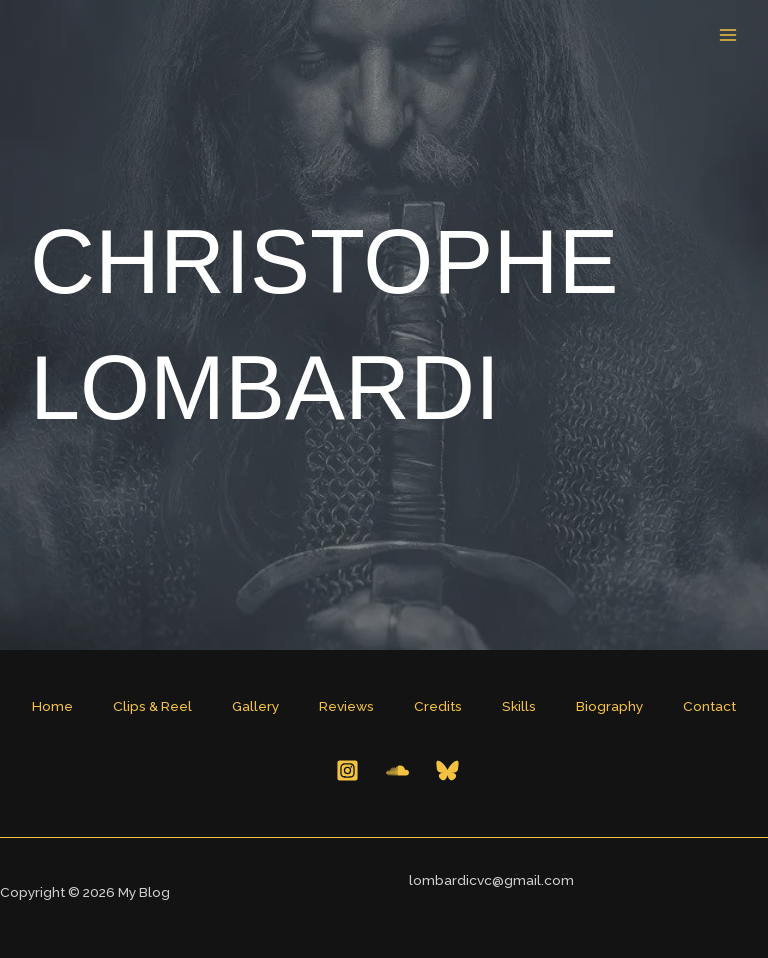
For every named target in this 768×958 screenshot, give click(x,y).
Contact (709, 706)
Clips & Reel (152, 706)
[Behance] (397, 770)
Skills (519, 706)
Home (52, 706)
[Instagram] (347, 770)
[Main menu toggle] (728, 35)
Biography (609, 706)
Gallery (255, 706)
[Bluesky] (447, 770)
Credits (438, 706)
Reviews (346, 706)
